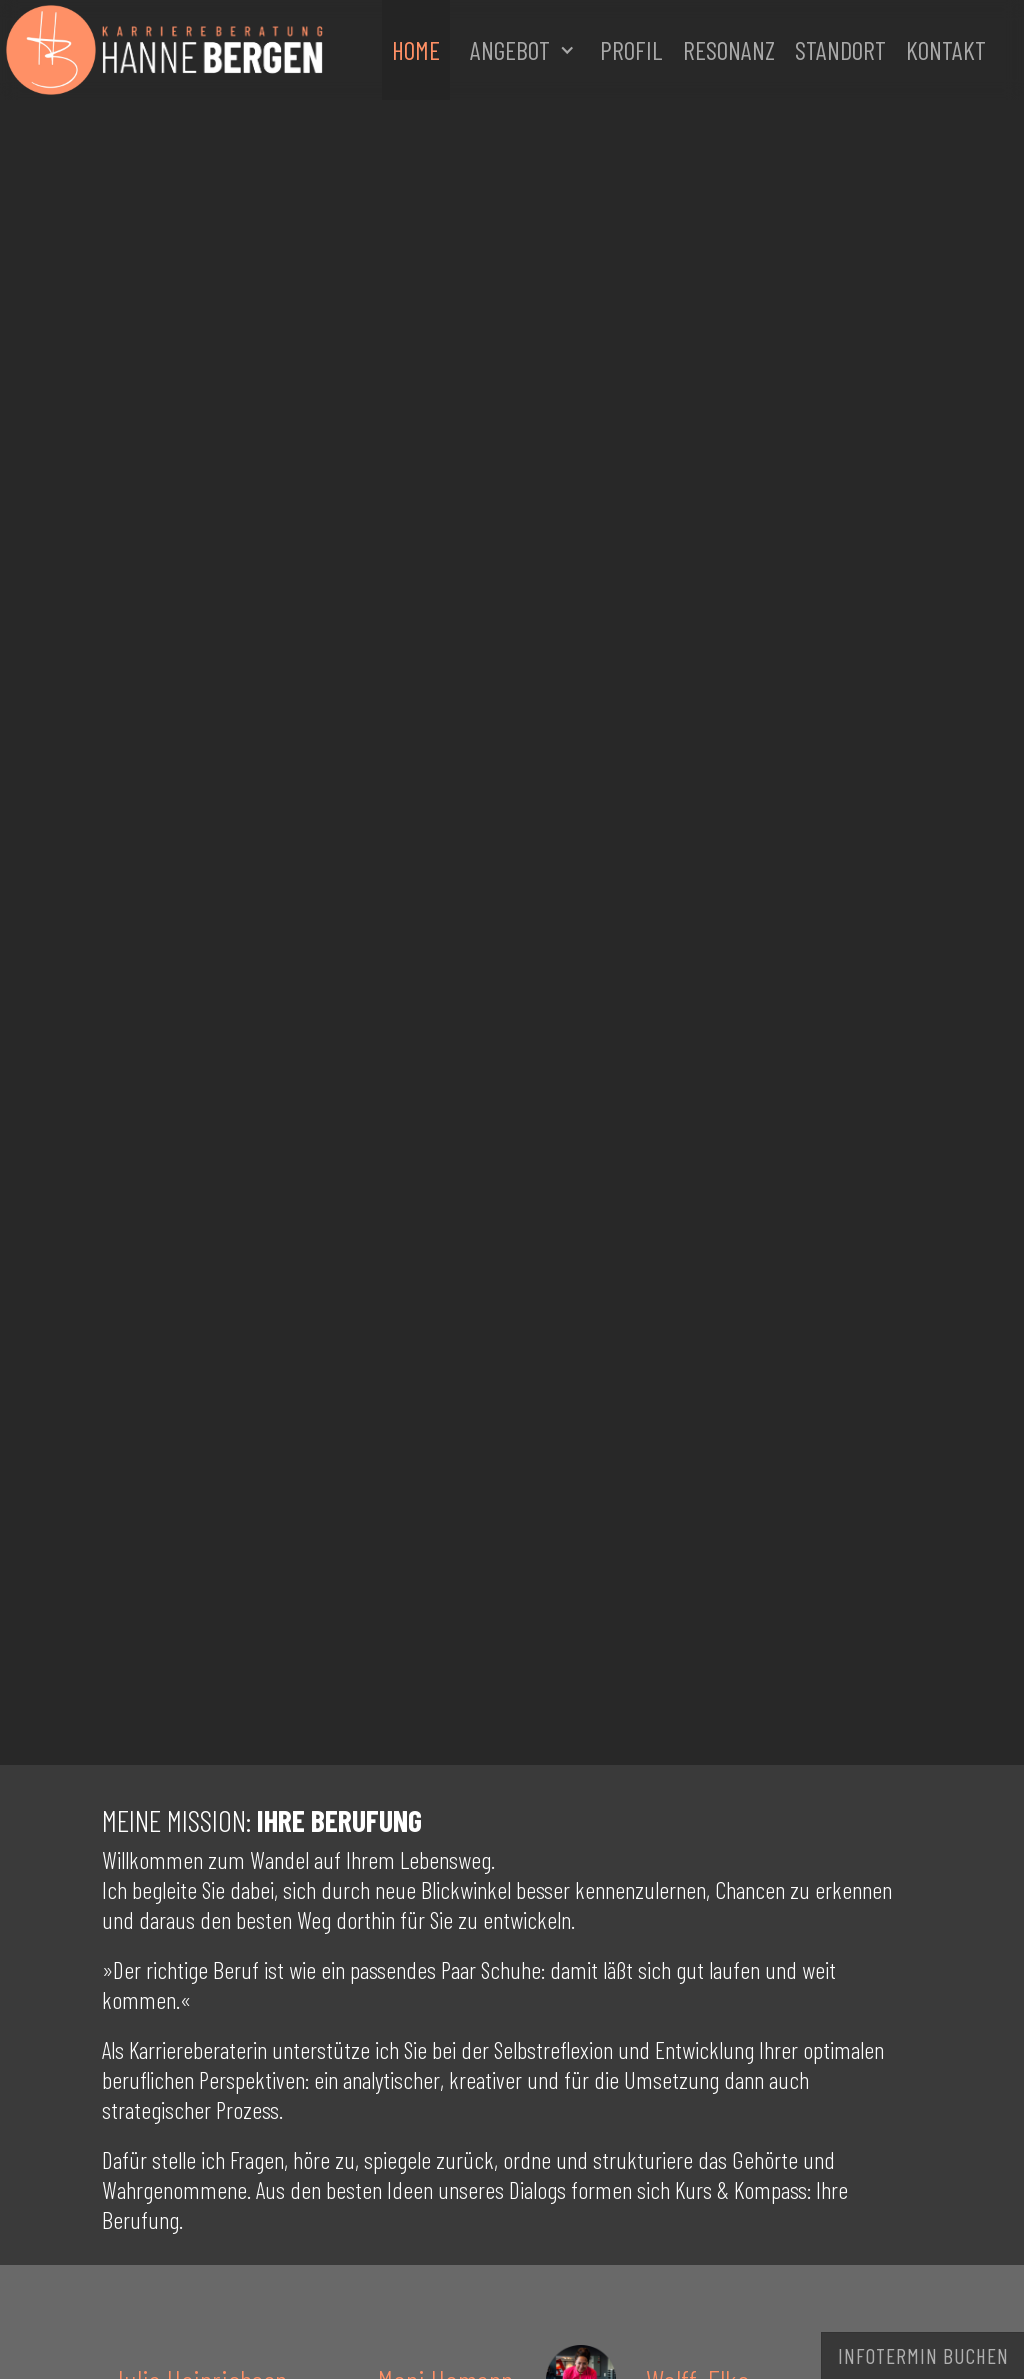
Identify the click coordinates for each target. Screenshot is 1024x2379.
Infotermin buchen (923, 2355)
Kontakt (946, 49)
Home (416, 49)
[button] (520, 50)
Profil (631, 49)
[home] (242, 50)
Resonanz (729, 49)
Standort (840, 49)
